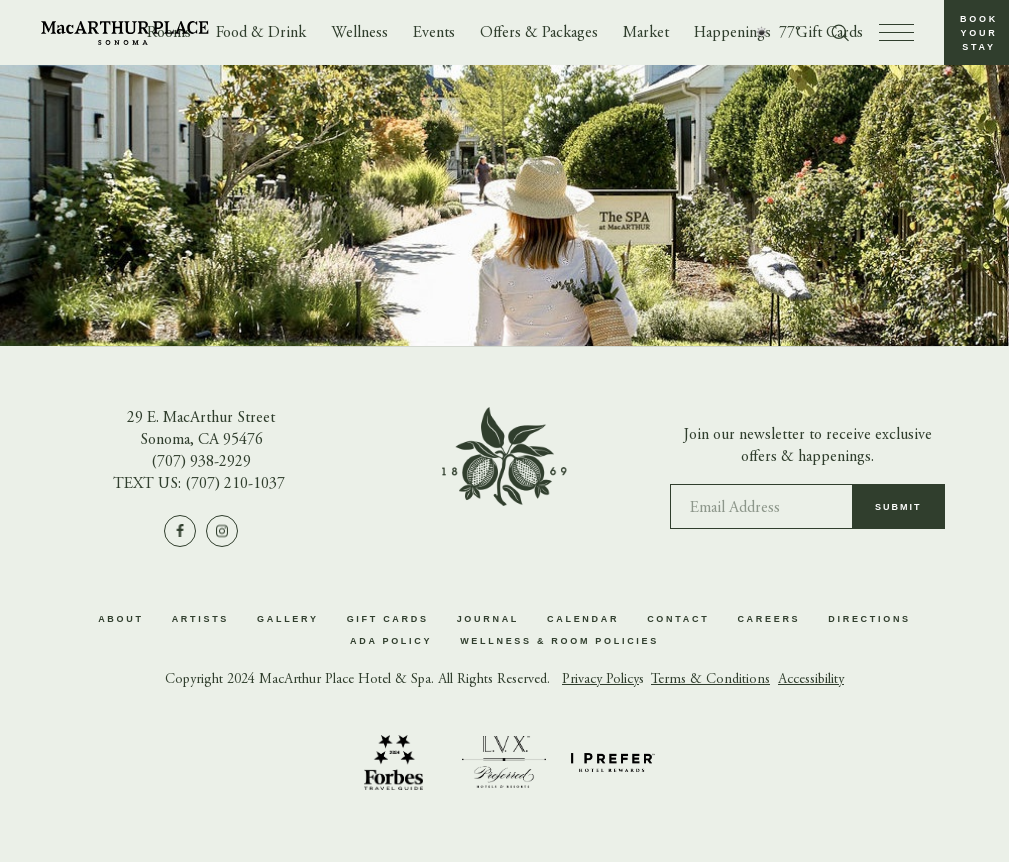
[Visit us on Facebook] (180, 531)
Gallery (288, 619)
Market (646, 33)
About (121, 619)
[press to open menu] (896, 32)
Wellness (359, 33)
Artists (200, 619)
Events (434, 33)
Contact (678, 619)
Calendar (583, 619)
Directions (869, 619)
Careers (768, 619)
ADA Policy (391, 641)
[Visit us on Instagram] (222, 531)
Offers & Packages (539, 33)
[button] (976, 32)
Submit (898, 514)
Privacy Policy (600, 680)
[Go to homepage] (125, 33)
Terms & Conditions (710, 680)
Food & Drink (261, 33)
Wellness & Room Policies (559, 641)
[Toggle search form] (840, 33)
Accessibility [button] (811, 680)
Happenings (732, 33)
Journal (488, 619)
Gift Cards (388, 619)
